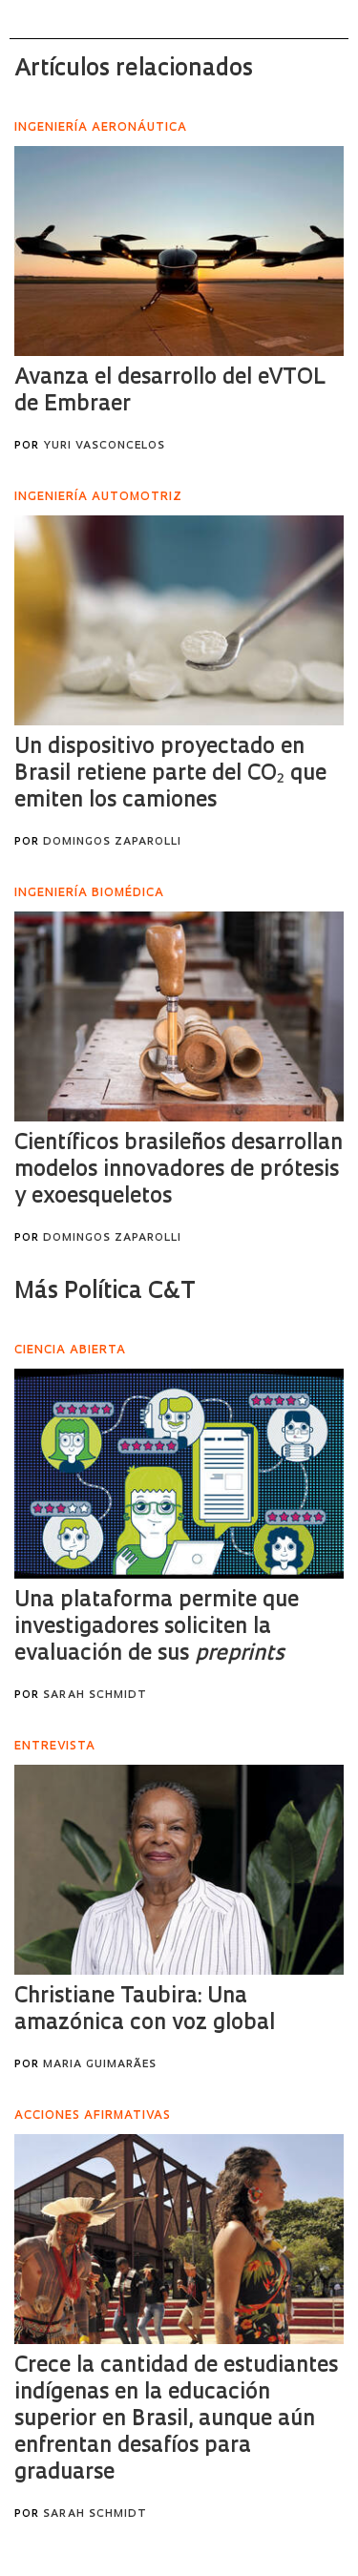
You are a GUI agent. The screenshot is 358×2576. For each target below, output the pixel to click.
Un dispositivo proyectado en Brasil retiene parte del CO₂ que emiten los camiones (170, 774)
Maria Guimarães (100, 2065)
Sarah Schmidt (95, 1695)
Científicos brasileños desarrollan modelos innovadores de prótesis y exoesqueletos (178, 1170)
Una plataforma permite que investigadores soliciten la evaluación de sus (156, 1627)
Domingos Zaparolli (112, 842)
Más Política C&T (105, 1292)
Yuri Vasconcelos (104, 446)
